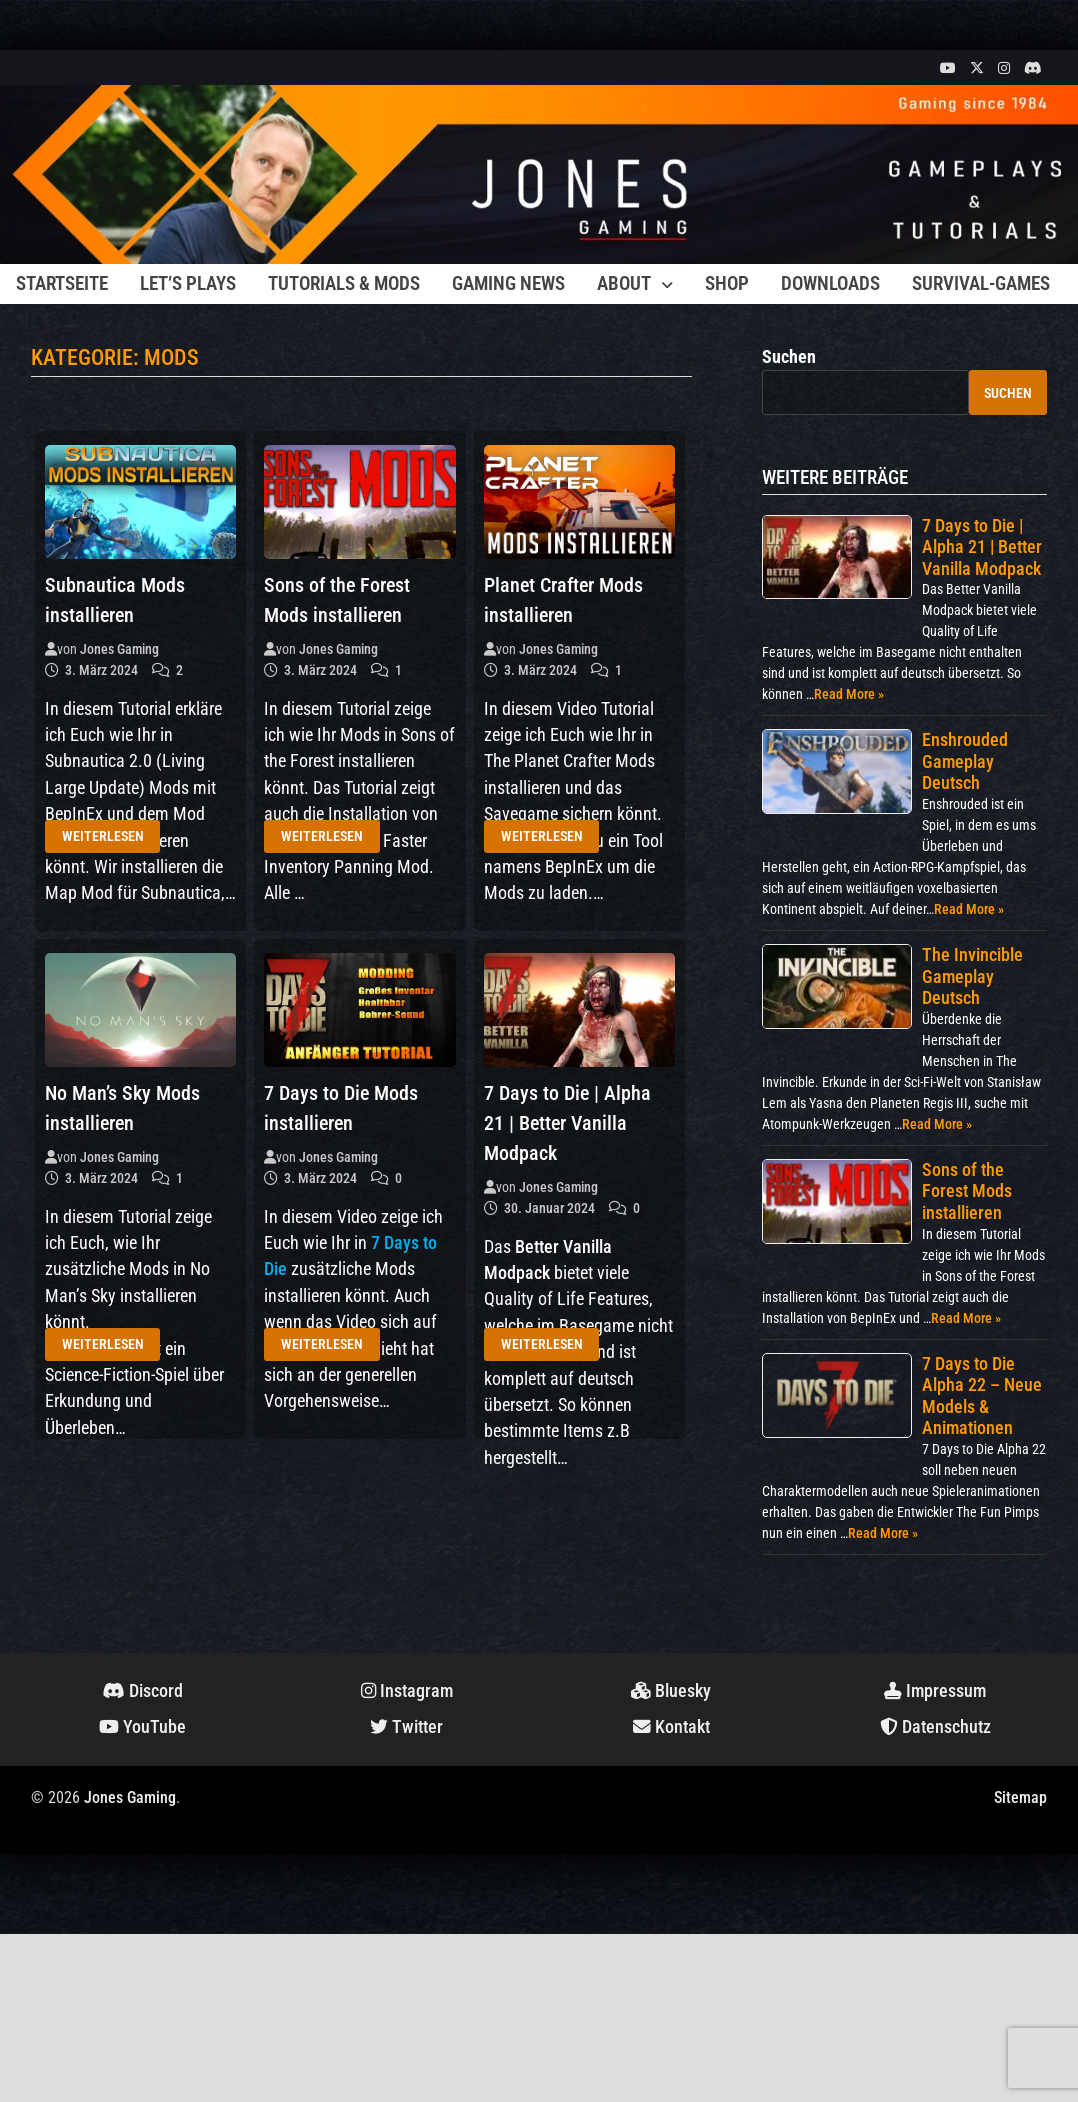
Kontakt (671, 1727)
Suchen (789, 357)
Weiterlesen (103, 836)
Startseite (62, 283)
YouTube (142, 1727)
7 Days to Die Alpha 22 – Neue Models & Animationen (982, 1396)
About (624, 283)
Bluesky (671, 1691)
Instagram (407, 1691)
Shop (727, 283)
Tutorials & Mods (344, 283)
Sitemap (1020, 1797)
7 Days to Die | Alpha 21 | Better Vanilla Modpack (567, 1123)
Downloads (830, 283)
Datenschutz (935, 1727)
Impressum (935, 1691)
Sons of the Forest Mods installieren (967, 1191)
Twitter (406, 1727)
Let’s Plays (188, 283)
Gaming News (508, 283)
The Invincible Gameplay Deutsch (972, 976)
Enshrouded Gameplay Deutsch (965, 761)
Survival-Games (981, 283)
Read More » (849, 694)
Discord (143, 1691)
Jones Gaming (119, 649)
